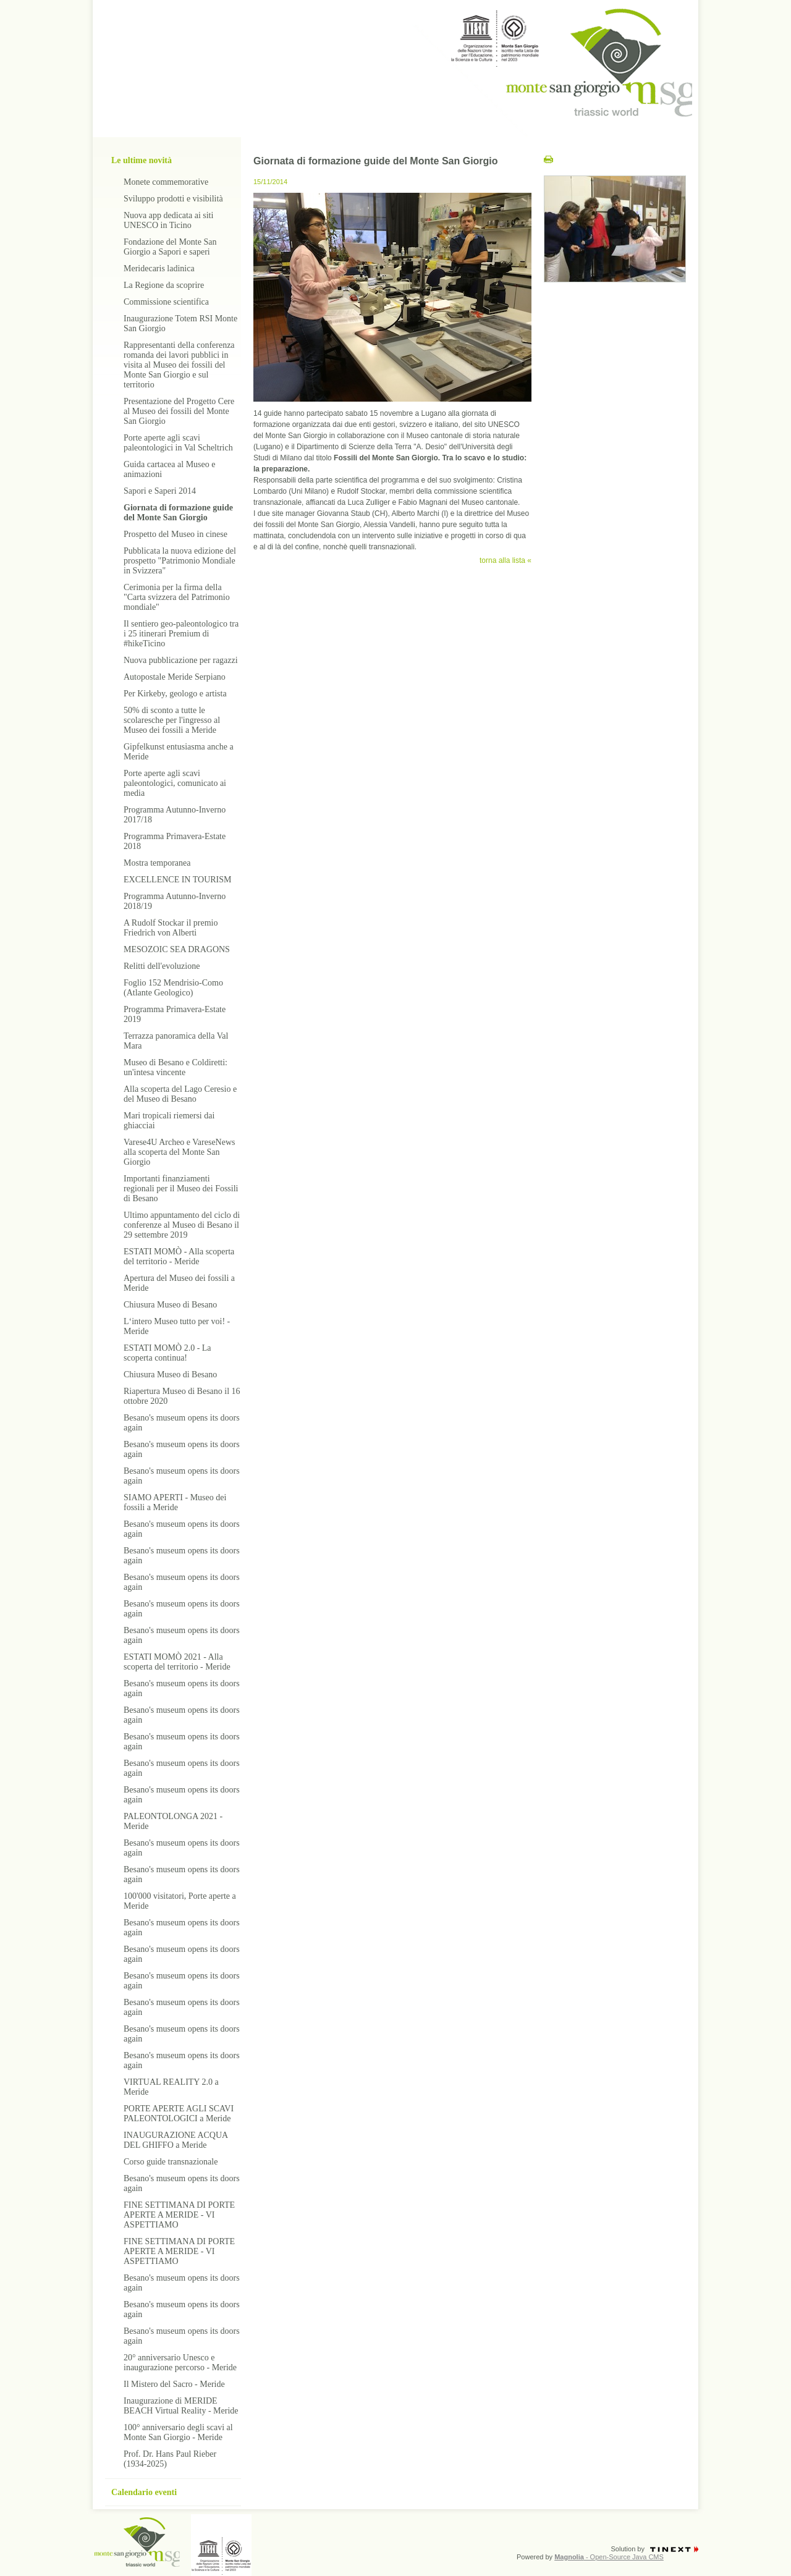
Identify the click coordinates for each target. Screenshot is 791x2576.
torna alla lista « (505, 560)
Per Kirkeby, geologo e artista (175, 693)
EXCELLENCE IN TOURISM (177, 879)
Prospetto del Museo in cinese (175, 534)
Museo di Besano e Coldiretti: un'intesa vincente (175, 1067)
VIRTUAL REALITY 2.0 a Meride (171, 2087)
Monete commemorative (166, 182)
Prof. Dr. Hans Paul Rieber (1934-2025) (170, 2458)
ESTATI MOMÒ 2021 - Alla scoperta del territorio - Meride (177, 1661)
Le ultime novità (141, 160)
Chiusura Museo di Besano (170, 1304)
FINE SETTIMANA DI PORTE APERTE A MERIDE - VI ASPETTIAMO (179, 2214)
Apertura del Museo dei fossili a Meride (179, 1283)
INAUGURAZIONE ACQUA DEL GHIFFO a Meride (175, 2140)
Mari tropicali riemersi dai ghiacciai (169, 1120)
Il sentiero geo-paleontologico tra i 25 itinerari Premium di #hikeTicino (181, 633)
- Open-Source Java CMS (609, 2557)
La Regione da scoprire (164, 285)
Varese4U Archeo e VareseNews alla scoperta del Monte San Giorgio (179, 1152)
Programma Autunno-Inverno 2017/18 (175, 814)
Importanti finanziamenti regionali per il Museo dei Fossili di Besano (181, 1188)
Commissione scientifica (166, 301)
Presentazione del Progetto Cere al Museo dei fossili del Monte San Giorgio (179, 411)
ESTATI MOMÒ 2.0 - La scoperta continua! (167, 1352)
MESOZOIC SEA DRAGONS (177, 949)
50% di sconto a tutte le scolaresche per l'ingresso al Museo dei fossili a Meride (172, 720)
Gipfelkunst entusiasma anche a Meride (179, 751)
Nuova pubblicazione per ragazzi (181, 660)
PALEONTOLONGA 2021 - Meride (173, 1821)
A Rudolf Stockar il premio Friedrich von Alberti (171, 927)
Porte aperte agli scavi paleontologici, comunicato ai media (175, 783)
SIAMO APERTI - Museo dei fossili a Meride (175, 1502)
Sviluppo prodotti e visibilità (173, 198)
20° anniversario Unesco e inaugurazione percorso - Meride (180, 2362)
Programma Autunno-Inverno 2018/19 (175, 901)
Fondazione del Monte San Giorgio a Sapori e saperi (170, 246)
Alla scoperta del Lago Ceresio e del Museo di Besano (180, 1094)
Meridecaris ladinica (159, 268)
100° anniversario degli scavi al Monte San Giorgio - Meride (178, 2432)
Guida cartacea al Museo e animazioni (169, 469)
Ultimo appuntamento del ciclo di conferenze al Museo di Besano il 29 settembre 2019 (182, 1224)
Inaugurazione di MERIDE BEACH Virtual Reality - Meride (181, 2405)
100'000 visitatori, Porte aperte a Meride (180, 1901)
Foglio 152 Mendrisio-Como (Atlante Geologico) (173, 987)
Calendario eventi (144, 2492)
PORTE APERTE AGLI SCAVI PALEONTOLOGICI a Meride (179, 2113)
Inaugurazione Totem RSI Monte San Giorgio (180, 323)
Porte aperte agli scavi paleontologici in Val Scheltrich (178, 442)
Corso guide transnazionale (171, 2161)
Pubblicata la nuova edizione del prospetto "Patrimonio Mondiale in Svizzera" (180, 560)
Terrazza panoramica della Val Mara (176, 1040)
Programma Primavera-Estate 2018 (175, 841)
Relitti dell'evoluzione (162, 966)
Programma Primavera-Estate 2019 (175, 1014)
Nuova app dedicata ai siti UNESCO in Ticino (168, 220)
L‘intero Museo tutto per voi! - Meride (177, 1326)
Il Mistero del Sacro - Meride (174, 2384)
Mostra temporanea (157, 863)
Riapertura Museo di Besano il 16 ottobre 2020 (182, 1396)
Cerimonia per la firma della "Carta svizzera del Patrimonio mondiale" (177, 597)
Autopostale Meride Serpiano (175, 677)
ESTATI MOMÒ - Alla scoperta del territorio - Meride (179, 1256)
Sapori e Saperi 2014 (160, 491)
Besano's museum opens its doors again (182, 1422)
